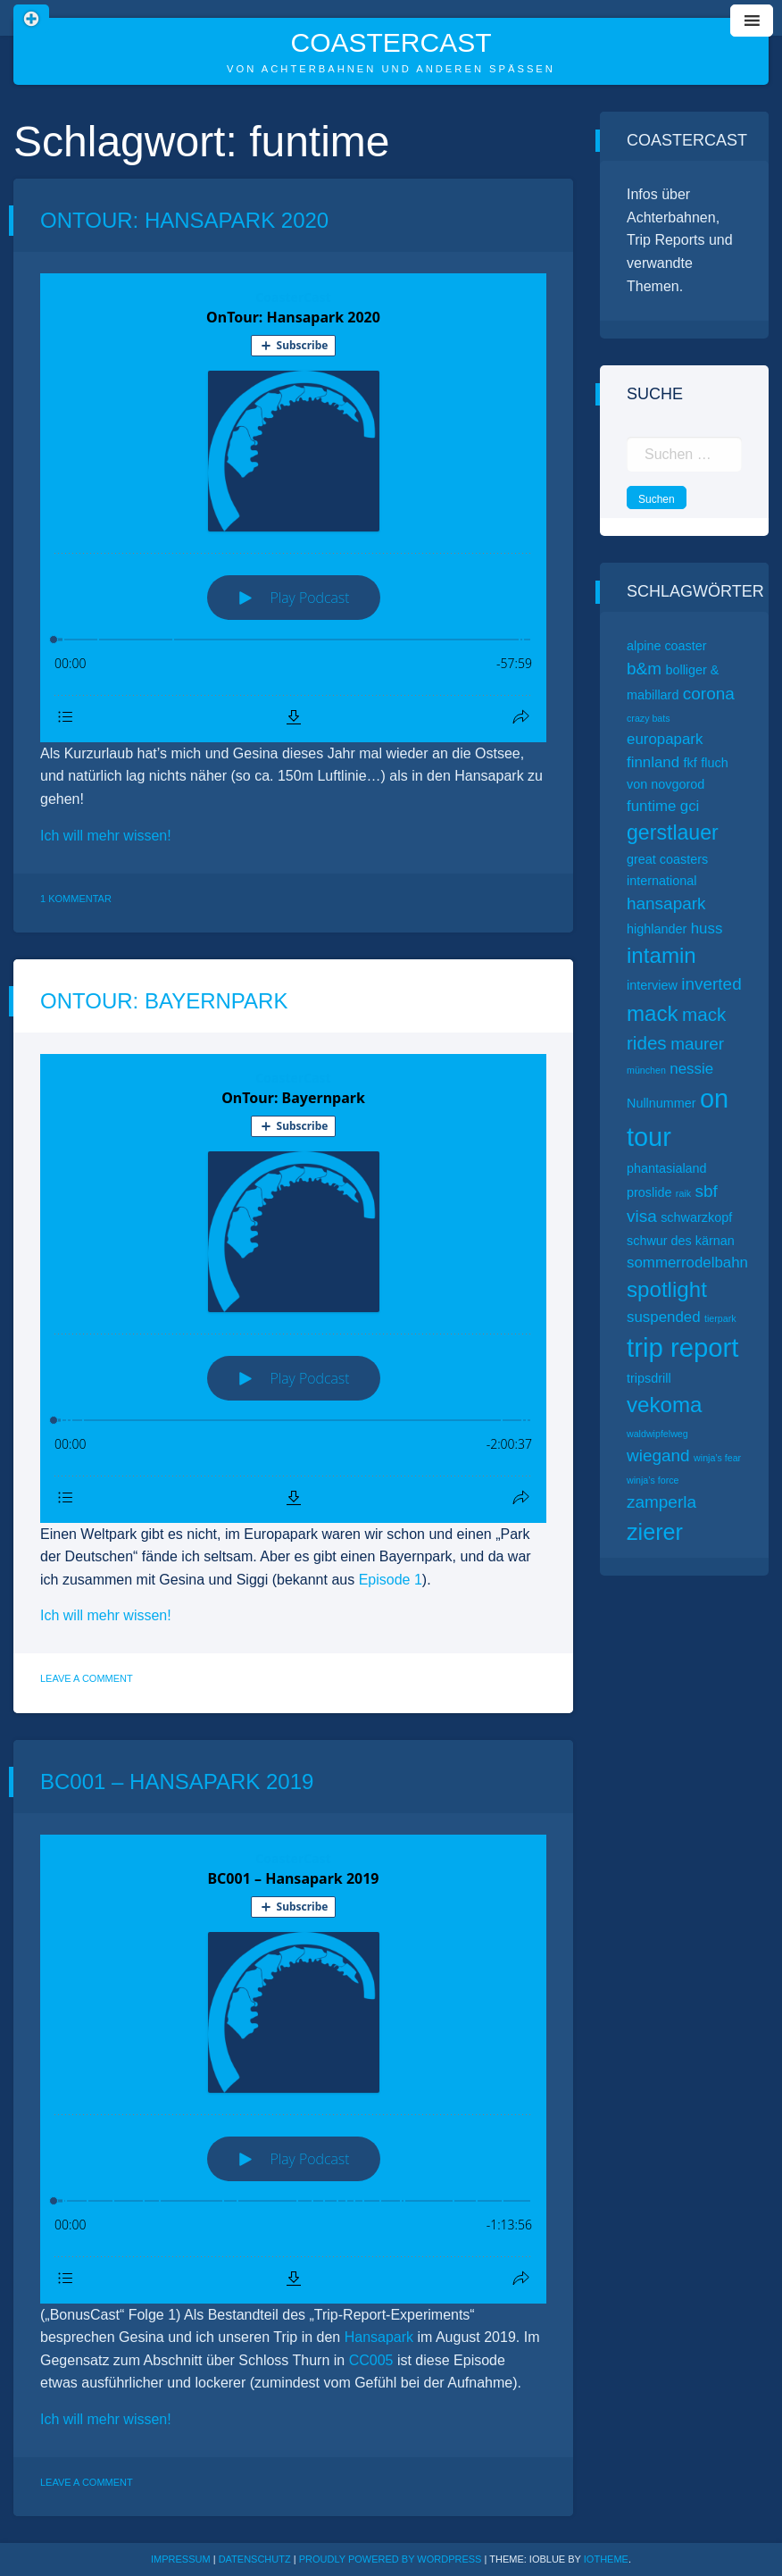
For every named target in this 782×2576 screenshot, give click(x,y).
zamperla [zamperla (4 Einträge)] (661, 1502)
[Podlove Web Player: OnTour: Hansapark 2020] (293, 507)
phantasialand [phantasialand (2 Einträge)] (667, 1168)
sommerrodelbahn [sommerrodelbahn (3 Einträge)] (687, 1262)
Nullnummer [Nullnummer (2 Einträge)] (661, 1103)
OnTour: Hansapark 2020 (184, 220)
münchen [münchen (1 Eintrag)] (646, 1070)
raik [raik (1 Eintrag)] (683, 1193)
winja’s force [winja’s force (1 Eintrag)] (652, 1480)
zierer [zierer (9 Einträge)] (655, 1531)
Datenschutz (255, 2559)
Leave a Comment (86, 1678)
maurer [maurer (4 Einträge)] (697, 1043)
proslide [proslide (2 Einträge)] (649, 1192)
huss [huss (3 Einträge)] (707, 928)
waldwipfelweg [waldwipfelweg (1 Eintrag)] (657, 1433)
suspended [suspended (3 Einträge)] (664, 1317)
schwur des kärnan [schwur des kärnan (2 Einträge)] (681, 1241)
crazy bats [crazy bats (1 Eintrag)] (648, 718)
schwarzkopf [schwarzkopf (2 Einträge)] (696, 1217)
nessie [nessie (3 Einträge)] (691, 1068)
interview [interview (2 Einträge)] (652, 985)
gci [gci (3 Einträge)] (690, 806)
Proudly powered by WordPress (392, 2559)
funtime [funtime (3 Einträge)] (651, 806)
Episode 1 (390, 1579)
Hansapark (379, 2337)
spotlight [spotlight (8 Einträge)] (667, 1289)
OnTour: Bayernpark (163, 1001)
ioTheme (606, 2559)
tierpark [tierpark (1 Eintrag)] (720, 1318)
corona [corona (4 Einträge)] (709, 693)
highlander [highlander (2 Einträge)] (656, 929)
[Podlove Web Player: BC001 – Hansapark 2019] (293, 2069)
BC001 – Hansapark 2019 (176, 1781)
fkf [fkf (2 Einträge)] (690, 763)
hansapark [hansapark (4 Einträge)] (666, 903)
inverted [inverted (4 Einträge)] (711, 983)
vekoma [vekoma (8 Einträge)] (664, 1405)
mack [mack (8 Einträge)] (652, 1013)
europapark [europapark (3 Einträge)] (665, 739)
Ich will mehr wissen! (105, 835)
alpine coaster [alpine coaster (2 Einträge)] (667, 646)
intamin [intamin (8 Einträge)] (661, 955)
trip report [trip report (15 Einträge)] (683, 1347)
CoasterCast (390, 42)
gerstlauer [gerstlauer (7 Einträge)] (673, 832)
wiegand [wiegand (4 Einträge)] (658, 1455)
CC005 (369, 2360)
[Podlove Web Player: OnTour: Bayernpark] (293, 1288)
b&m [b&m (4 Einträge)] (644, 668)
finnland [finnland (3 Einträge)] (653, 762)
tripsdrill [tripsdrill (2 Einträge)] (649, 1378)
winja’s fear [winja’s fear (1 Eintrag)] (717, 1457)
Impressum (181, 2559)
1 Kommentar (76, 898)
